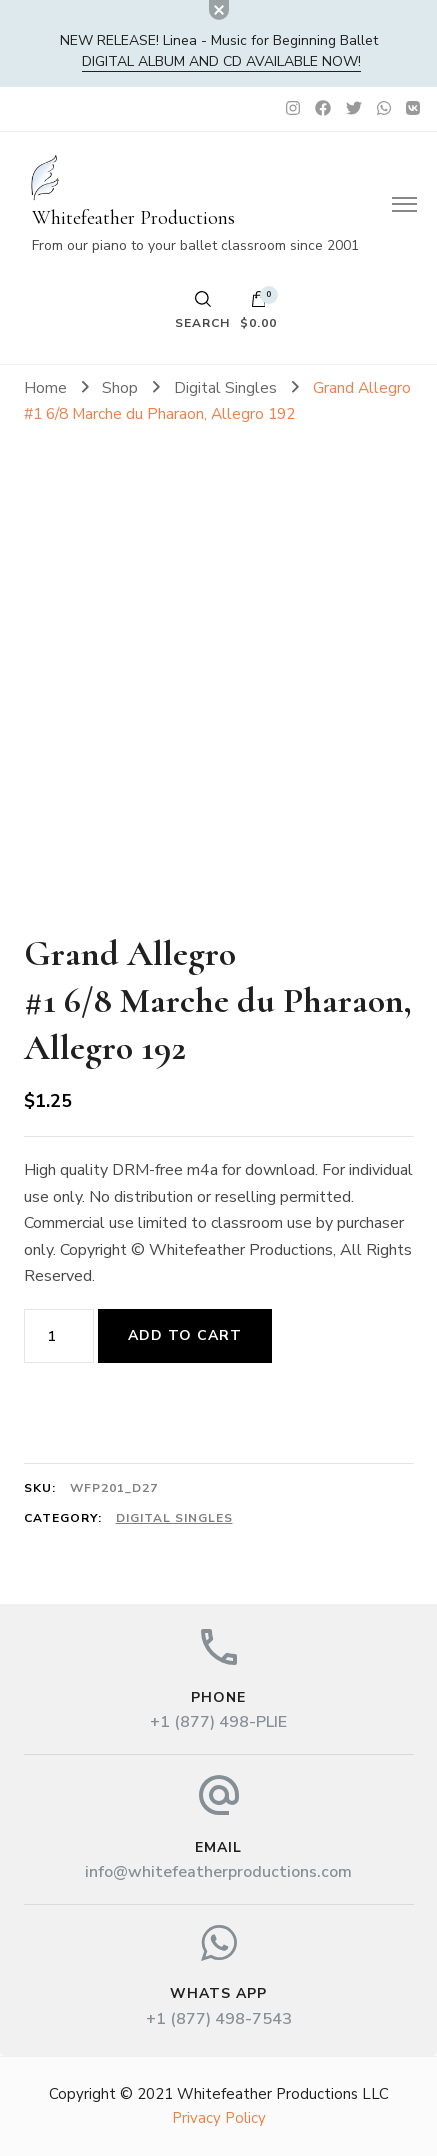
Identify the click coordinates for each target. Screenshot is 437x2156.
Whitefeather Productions (133, 218)
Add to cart (185, 1335)
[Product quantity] (59, 1336)
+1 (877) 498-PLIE (218, 1722)
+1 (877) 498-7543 (219, 2019)
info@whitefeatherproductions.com (218, 1872)
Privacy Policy (219, 2118)
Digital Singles (174, 1518)
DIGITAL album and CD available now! (221, 61)
